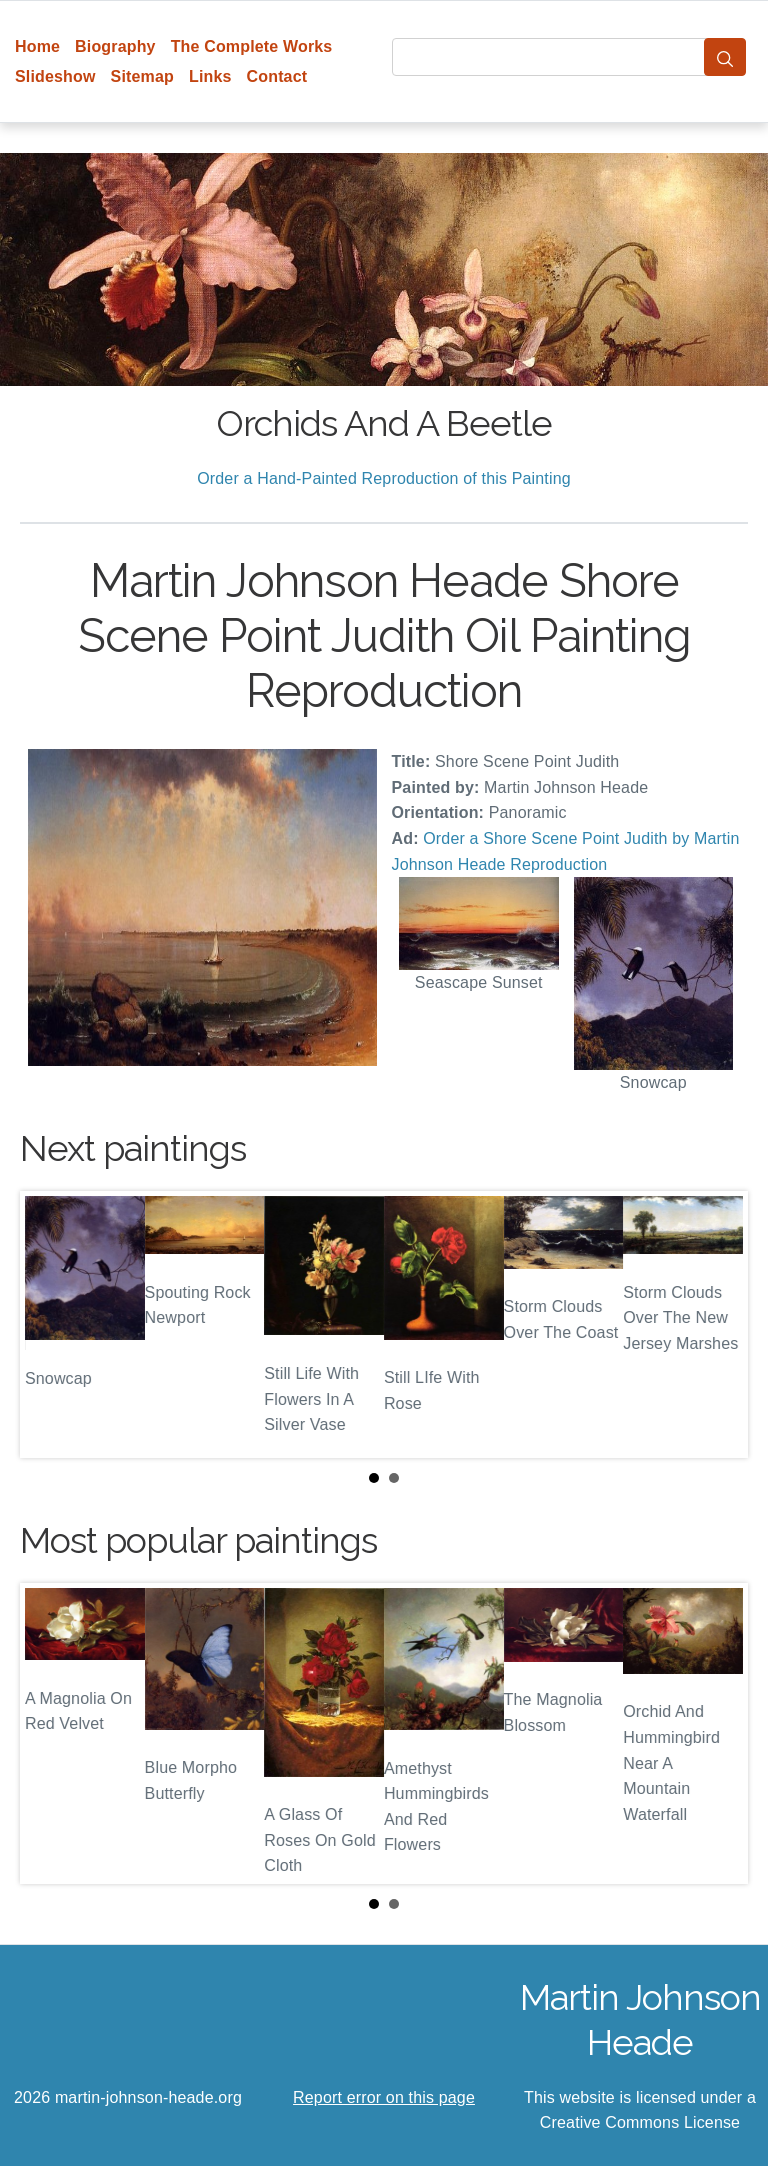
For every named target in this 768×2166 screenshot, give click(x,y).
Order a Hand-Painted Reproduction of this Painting (384, 478)
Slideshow (55, 76)
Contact (277, 76)
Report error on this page (384, 2097)
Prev (51, 1324)
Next (717, 1324)
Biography (115, 46)
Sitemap (142, 76)
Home (37, 46)
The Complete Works (252, 46)
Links (210, 76)
